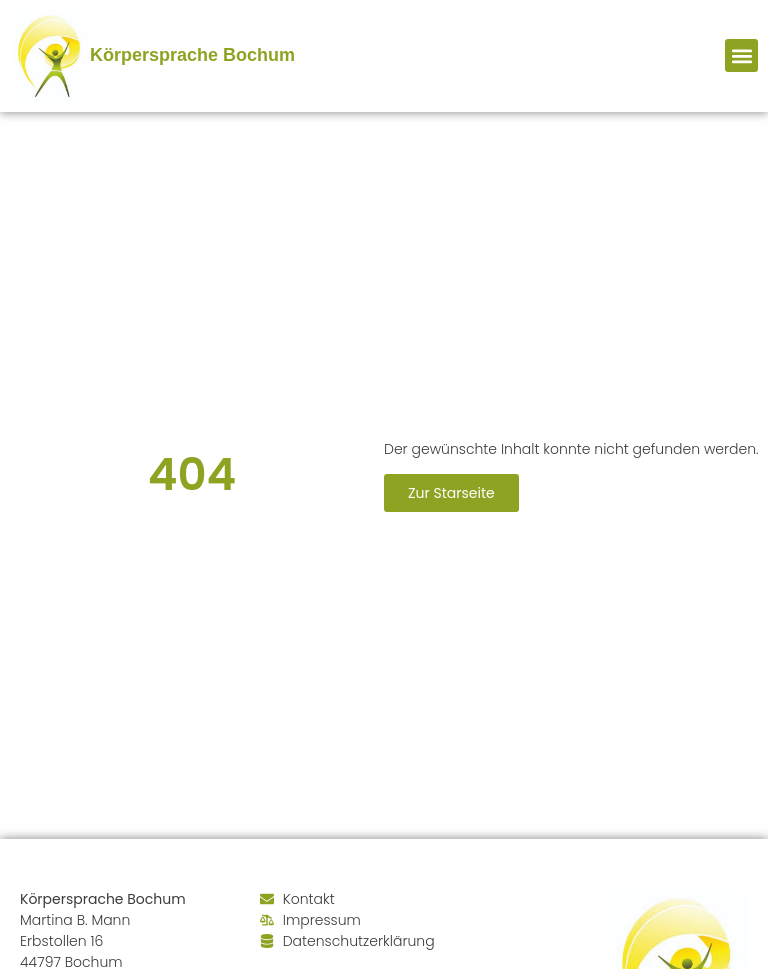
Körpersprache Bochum (192, 55)
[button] (741, 55)
